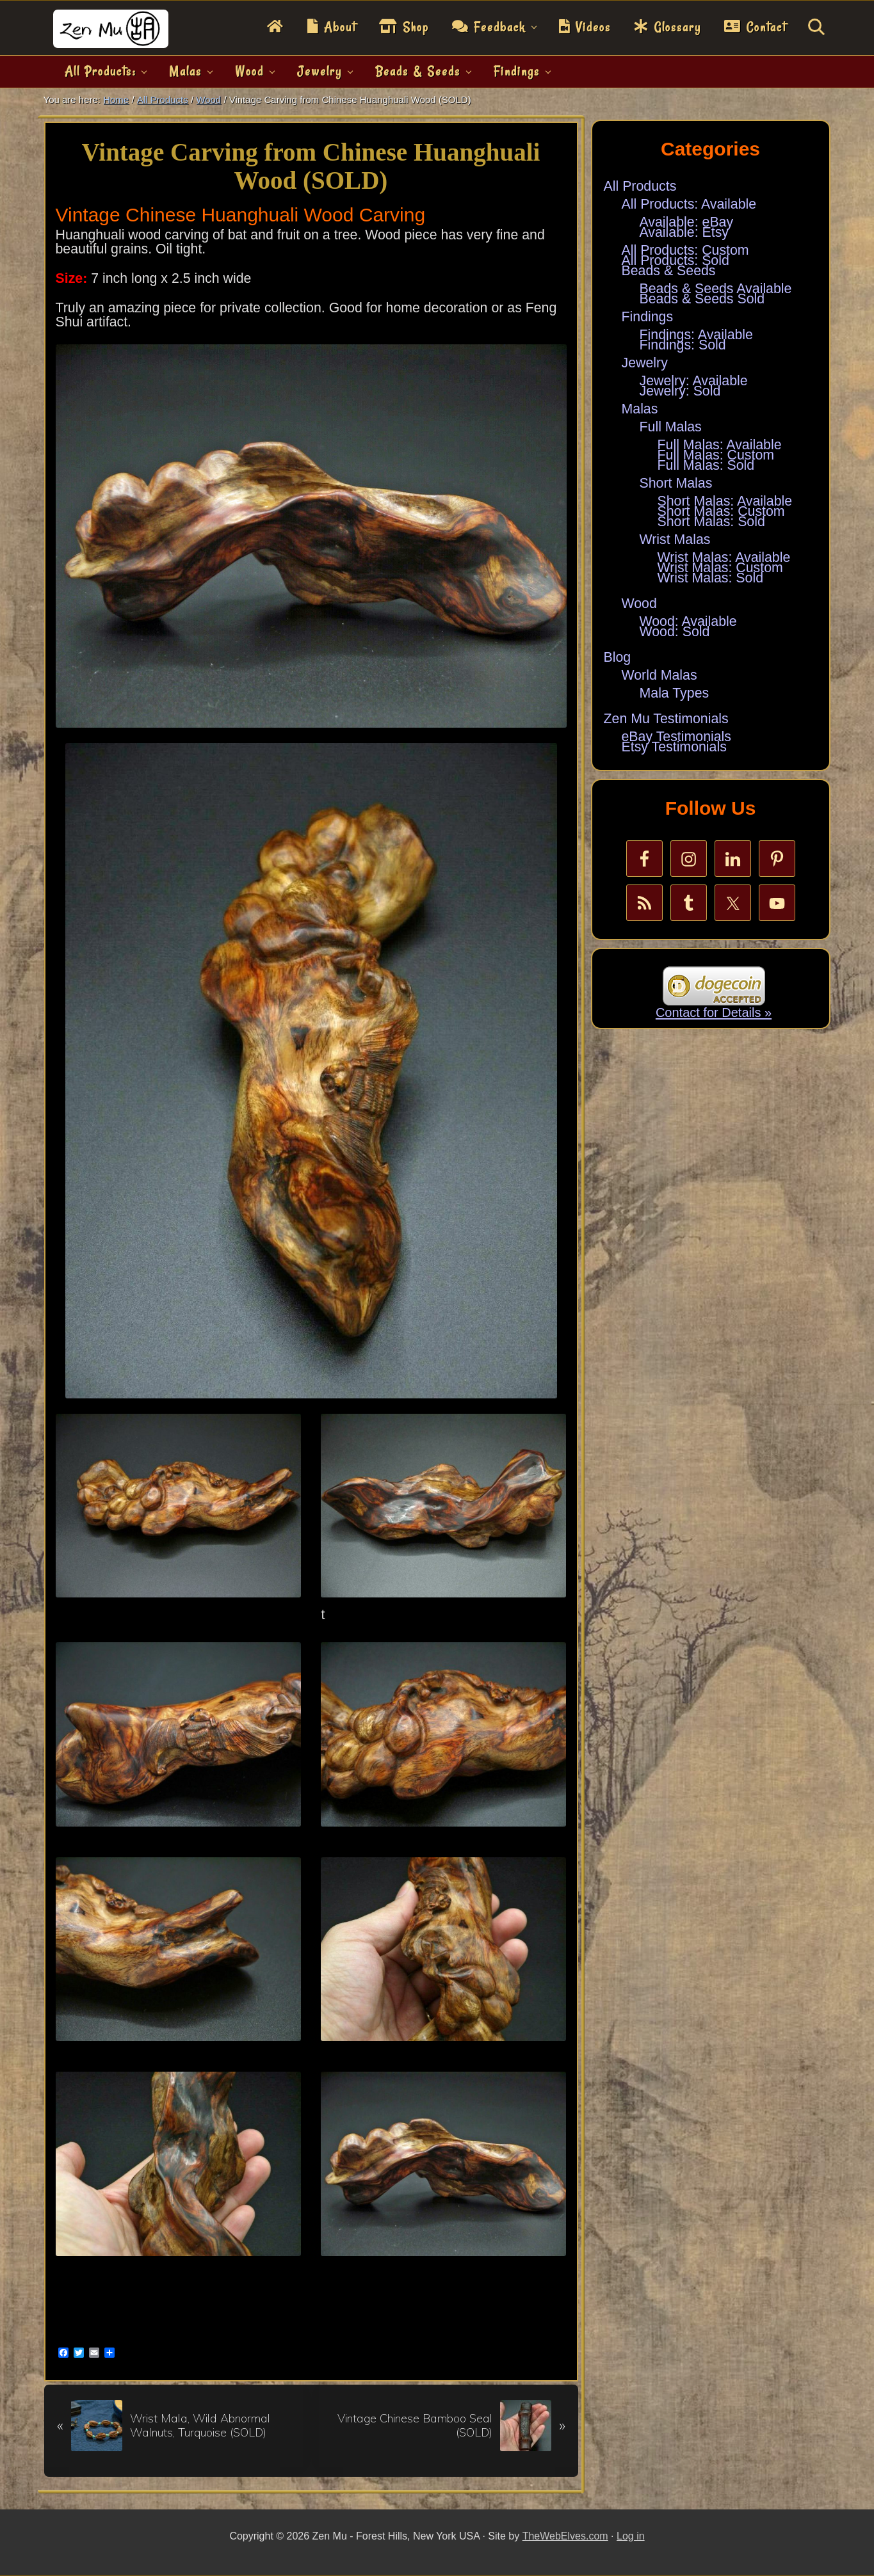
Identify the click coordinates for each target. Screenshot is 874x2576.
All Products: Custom (685, 250)
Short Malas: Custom (721, 511)
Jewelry (645, 363)
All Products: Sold (675, 260)
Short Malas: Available (725, 501)
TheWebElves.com (565, 2536)
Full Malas (671, 427)
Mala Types (674, 693)
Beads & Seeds (669, 270)
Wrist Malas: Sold (711, 578)
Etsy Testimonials (674, 747)
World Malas (659, 675)
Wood (639, 603)
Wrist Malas (675, 539)
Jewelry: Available (694, 380)
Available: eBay (687, 222)
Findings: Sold (683, 345)
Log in (631, 2536)
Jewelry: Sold (680, 391)
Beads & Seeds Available (716, 288)
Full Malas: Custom (716, 455)
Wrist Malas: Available (724, 557)
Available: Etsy (684, 232)
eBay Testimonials (677, 736)
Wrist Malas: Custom (720, 567)
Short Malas (676, 483)
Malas (640, 409)
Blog (617, 657)
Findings (648, 316)
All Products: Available (689, 204)
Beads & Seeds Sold (702, 299)
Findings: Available (696, 334)
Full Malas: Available (720, 444)
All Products (640, 186)
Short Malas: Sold (711, 521)
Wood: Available (688, 621)
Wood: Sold (675, 631)
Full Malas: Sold (706, 465)
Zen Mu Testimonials (666, 718)
